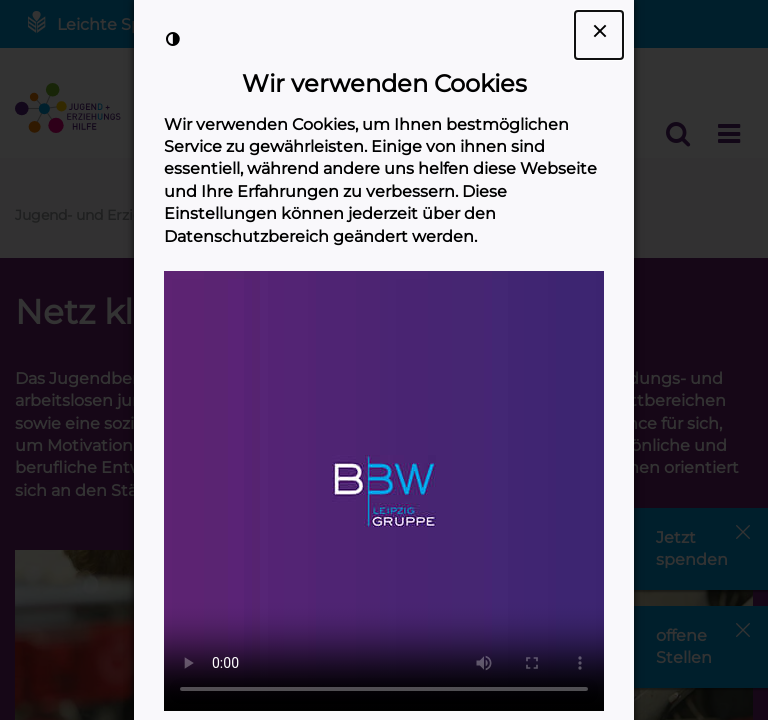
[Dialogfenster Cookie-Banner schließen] (599, 35)
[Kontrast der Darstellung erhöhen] (173, 39)
